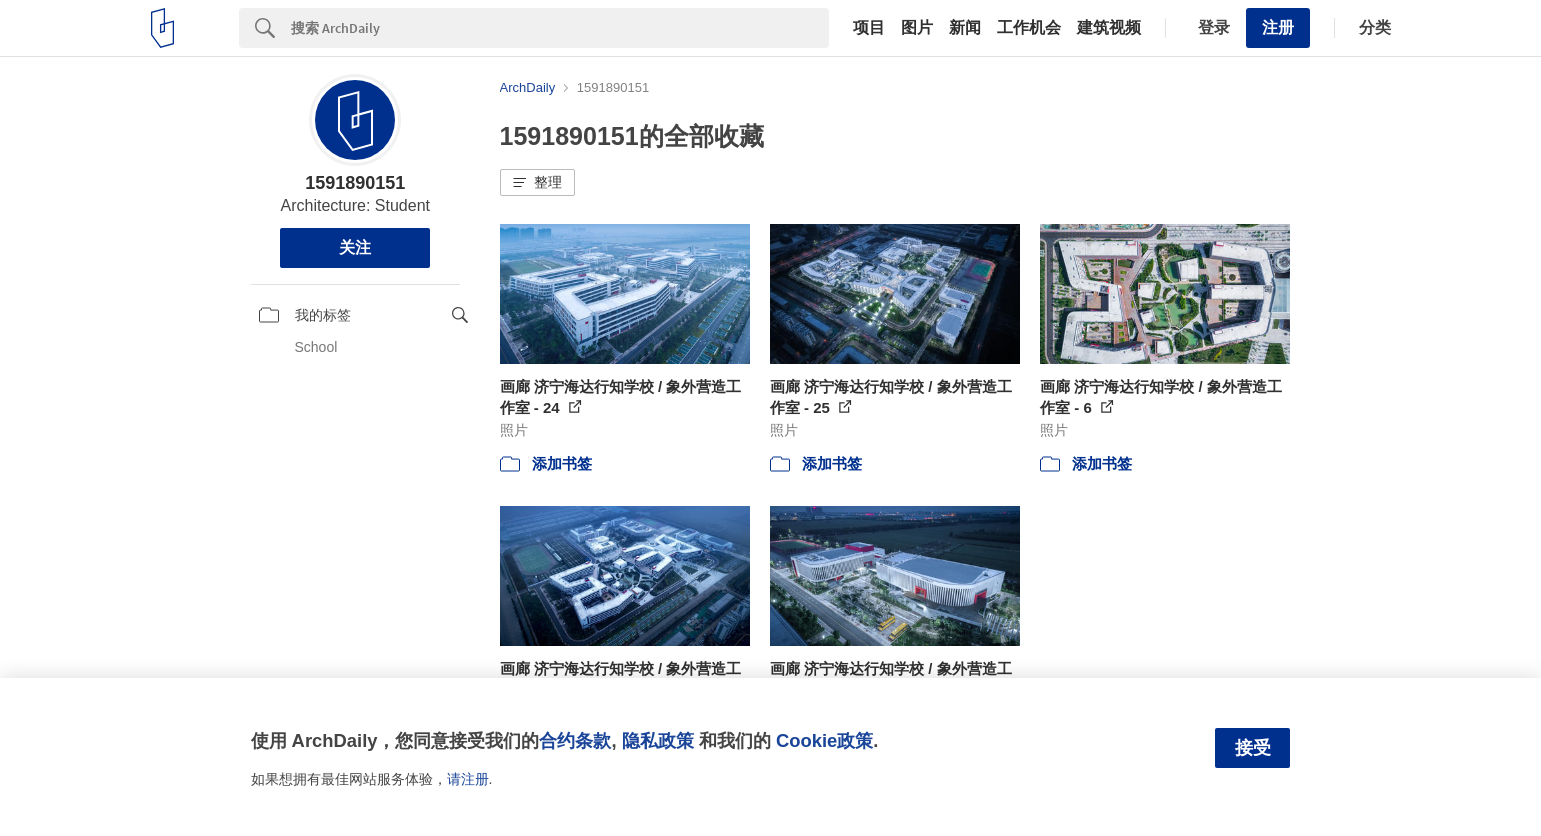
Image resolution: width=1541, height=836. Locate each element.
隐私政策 (658, 740)
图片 (917, 28)
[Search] (560, 28)
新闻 (965, 28)
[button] (537, 183)
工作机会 (1029, 28)
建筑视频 (1109, 28)
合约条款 (575, 740)
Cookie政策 (824, 740)
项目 (869, 28)
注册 (1278, 27)
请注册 (468, 779)
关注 (355, 247)
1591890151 (355, 183)
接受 (1253, 748)
